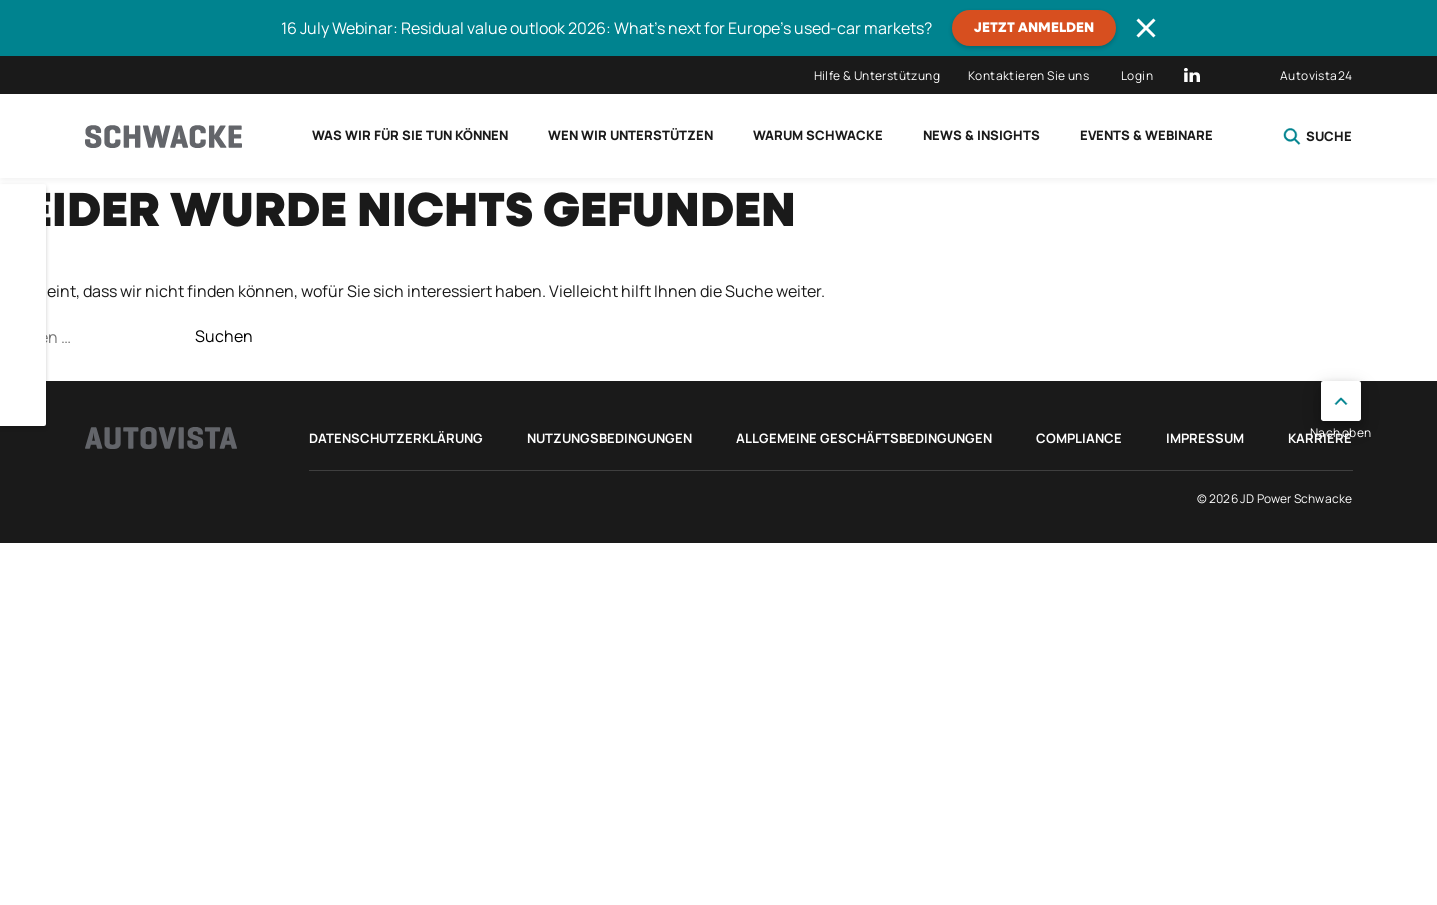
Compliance (1079, 438)
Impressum (1205, 438)
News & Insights (981, 135)
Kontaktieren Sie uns (1028, 75)
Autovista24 (1316, 75)
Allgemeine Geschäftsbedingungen (864, 438)
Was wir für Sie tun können (410, 135)
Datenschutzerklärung (396, 438)
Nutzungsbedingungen (609, 438)
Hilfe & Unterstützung (877, 75)
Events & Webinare (1146, 135)
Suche (1318, 136)
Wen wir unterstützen (630, 135)
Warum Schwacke (818, 135)
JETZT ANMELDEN (1034, 28)
